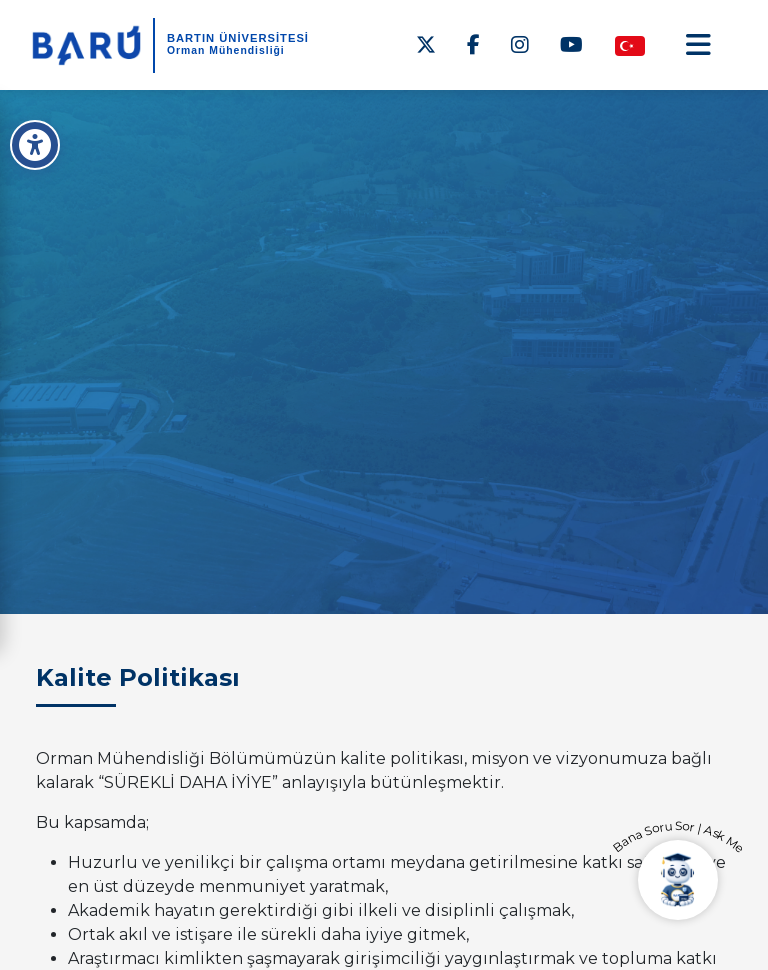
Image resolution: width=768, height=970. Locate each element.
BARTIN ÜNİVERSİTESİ (238, 38)
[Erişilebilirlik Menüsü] (35, 145)
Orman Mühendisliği (226, 50)
